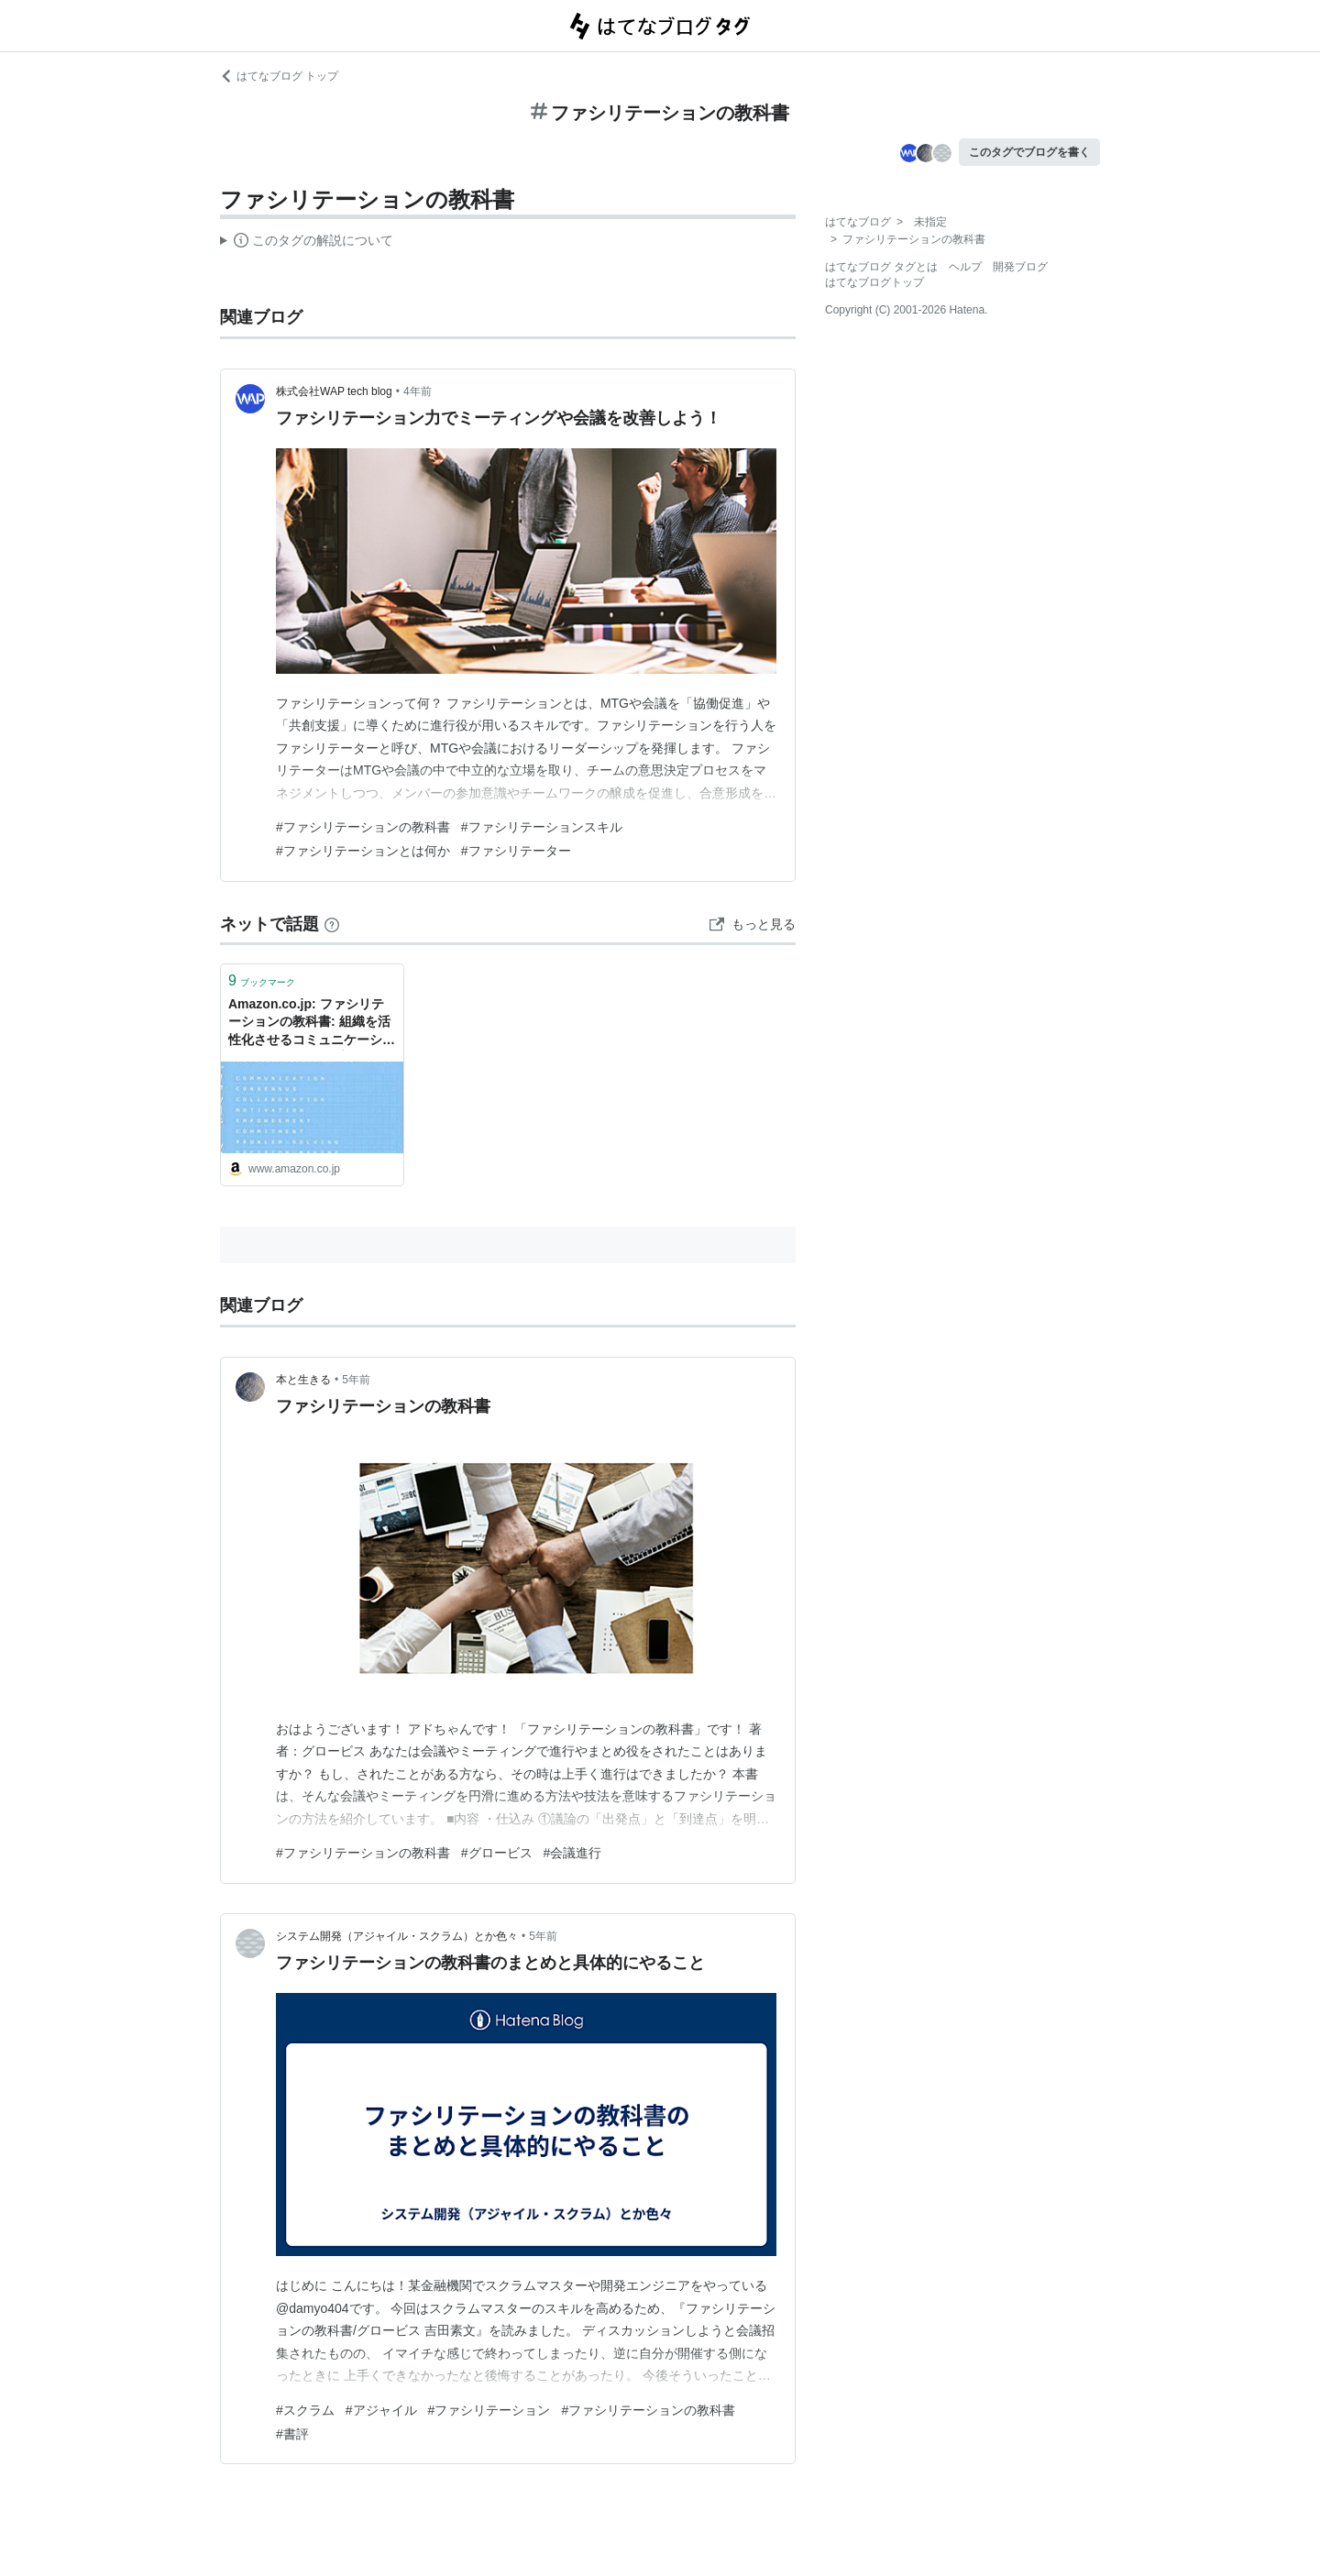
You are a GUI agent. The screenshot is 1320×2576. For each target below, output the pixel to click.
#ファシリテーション (489, 2410)
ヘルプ (965, 266)
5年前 (356, 1379)
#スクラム (305, 2410)
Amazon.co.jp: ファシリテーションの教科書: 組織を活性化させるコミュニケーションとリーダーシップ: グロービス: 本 (311, 1023)
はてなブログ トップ (279, 76)
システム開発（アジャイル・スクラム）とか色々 (397, 1936)
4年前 (417, 391)
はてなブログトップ (874, 282)
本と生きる (303, 1379)
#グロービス (497, 1852)
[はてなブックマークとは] (331, 924)
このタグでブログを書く (1029, 152)
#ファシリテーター (516, 850)
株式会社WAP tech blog (334, 391)
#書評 (292, 2434)
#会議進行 (573, 1852)
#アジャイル (381, 2410)
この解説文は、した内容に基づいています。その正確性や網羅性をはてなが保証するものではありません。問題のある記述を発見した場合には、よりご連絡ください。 (306, 243)
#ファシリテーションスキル (541, 827)
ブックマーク (261, 980)
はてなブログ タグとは (881, 266)
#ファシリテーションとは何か (363, 850)
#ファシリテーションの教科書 (363, 827)
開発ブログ (1020, 266)
